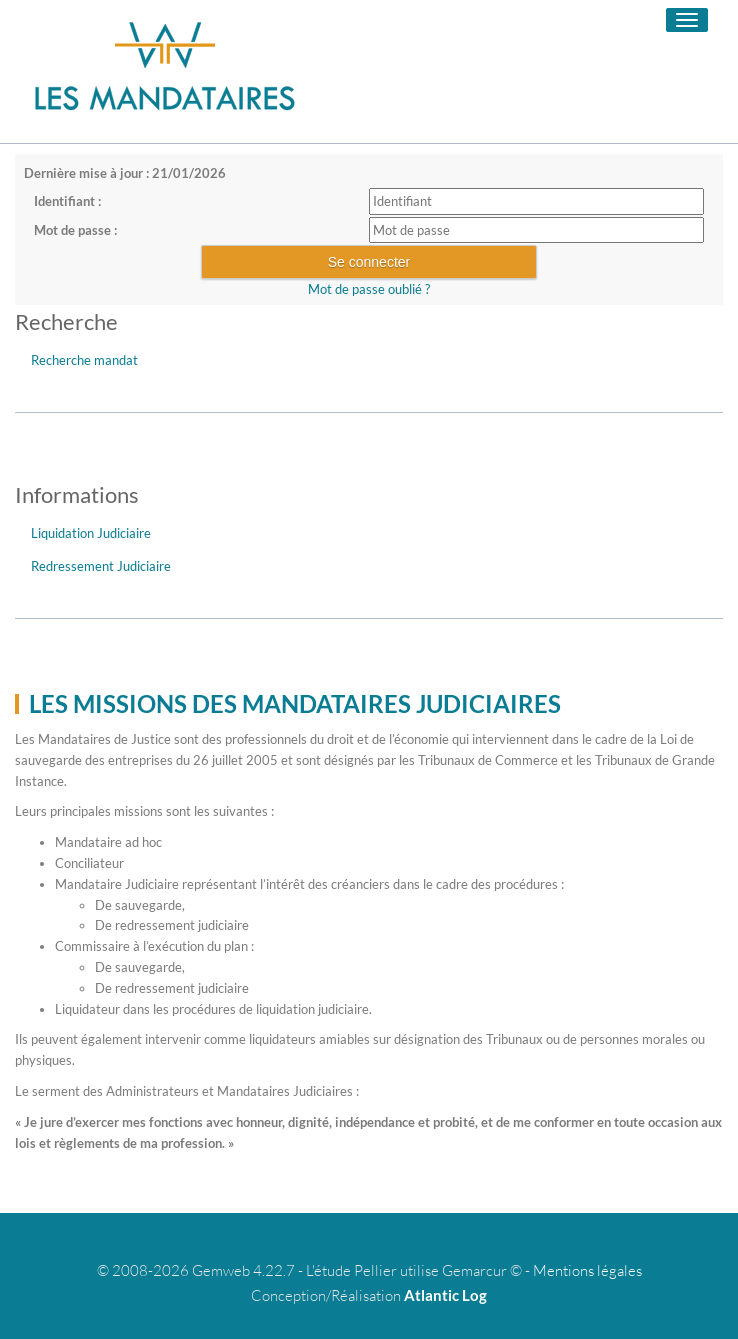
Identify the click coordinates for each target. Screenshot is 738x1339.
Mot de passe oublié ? (369, 289)
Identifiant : (67, 201)
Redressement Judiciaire (101, 566)
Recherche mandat (84, 360)
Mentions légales (587, 1270)
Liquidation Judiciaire (91, 533)
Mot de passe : (75, 230)
